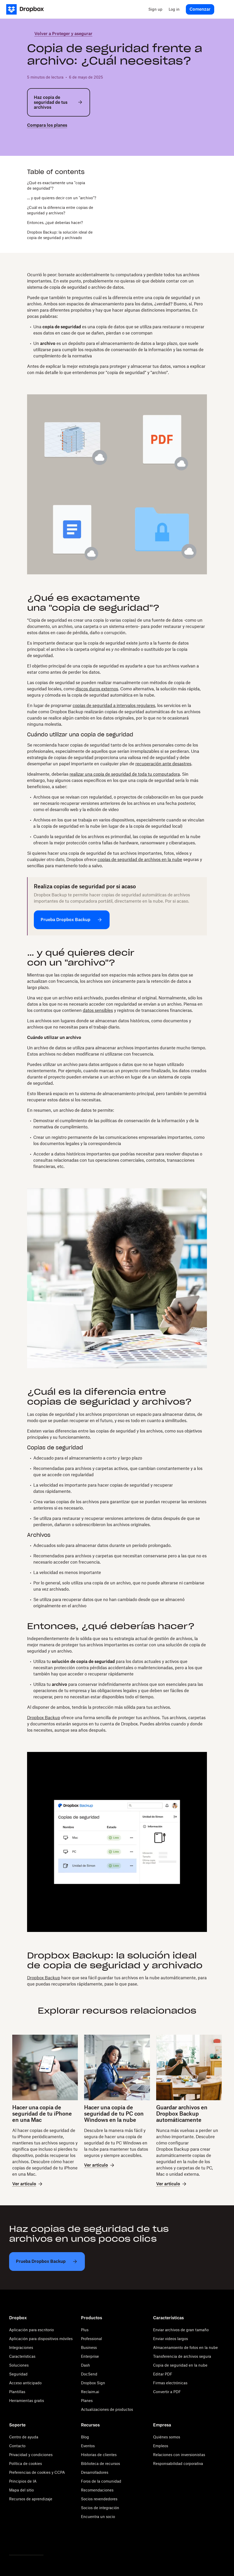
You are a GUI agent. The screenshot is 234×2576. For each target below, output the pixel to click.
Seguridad (18, 2374)
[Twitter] (11, 2541)
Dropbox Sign (93, 2383)
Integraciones (21, 2347)
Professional (91, 2338)
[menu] (222, 9)
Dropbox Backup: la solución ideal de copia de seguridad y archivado (60, 235)
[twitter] (30, 139)
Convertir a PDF (167, 2391)
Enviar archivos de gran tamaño (181, 2330)
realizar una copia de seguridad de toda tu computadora (124, 774)
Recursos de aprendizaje (30, 2499)
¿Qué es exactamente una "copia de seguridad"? (56, 185)
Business (89, 2347)
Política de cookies (25, 2463)
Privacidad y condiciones (31, 2454)
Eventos (88, 2446)
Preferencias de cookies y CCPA (37, 2472)
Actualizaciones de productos (107, 2409)
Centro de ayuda (23, 2437)
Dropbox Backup (43, 1717)
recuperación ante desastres (163, 763)
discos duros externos (96, 688)
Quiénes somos (166, 2437)
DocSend (89, 2374)
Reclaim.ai (90, 2391)
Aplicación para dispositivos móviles (41, 2338)
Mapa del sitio (21, 2490)
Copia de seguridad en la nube (180, 2365)
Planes (87, 2400)
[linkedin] (47, 139)
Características (22, 2356)
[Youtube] (41, 2541)
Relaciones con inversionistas (179, 2454)
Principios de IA (22, 2481)
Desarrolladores (94, 2472)
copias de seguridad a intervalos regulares (114, 705)
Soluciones (19, 2365)
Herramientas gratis (26, 2400)
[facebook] (38, 139)
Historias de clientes (99, 2454)
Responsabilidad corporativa (178, 2463)
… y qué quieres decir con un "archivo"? (61, 198)
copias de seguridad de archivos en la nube (140, 859)
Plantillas (17, 2391)
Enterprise (90, 2356)
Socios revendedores (99, 2499)
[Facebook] (26, 2541)
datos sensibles (98, 1010)
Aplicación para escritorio (31, 2330)
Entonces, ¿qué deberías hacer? (55, 222)
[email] (55, 139)
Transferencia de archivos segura (182, 2356)
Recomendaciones (97, 2490)
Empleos (160, 2446)
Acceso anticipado (25, 2383)
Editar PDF (162, 2374)
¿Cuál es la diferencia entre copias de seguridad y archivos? (60, 210)
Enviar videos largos (170, 2338)
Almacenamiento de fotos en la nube (185, 2347)
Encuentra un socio (98, 2516)
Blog (85, 2437)
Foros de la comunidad (101, 2481)
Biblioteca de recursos (100, 2463)
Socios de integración (100, 2508)
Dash (85, 2365)
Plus (84, 2330)
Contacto (17, 2446)
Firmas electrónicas (170, 2383)
